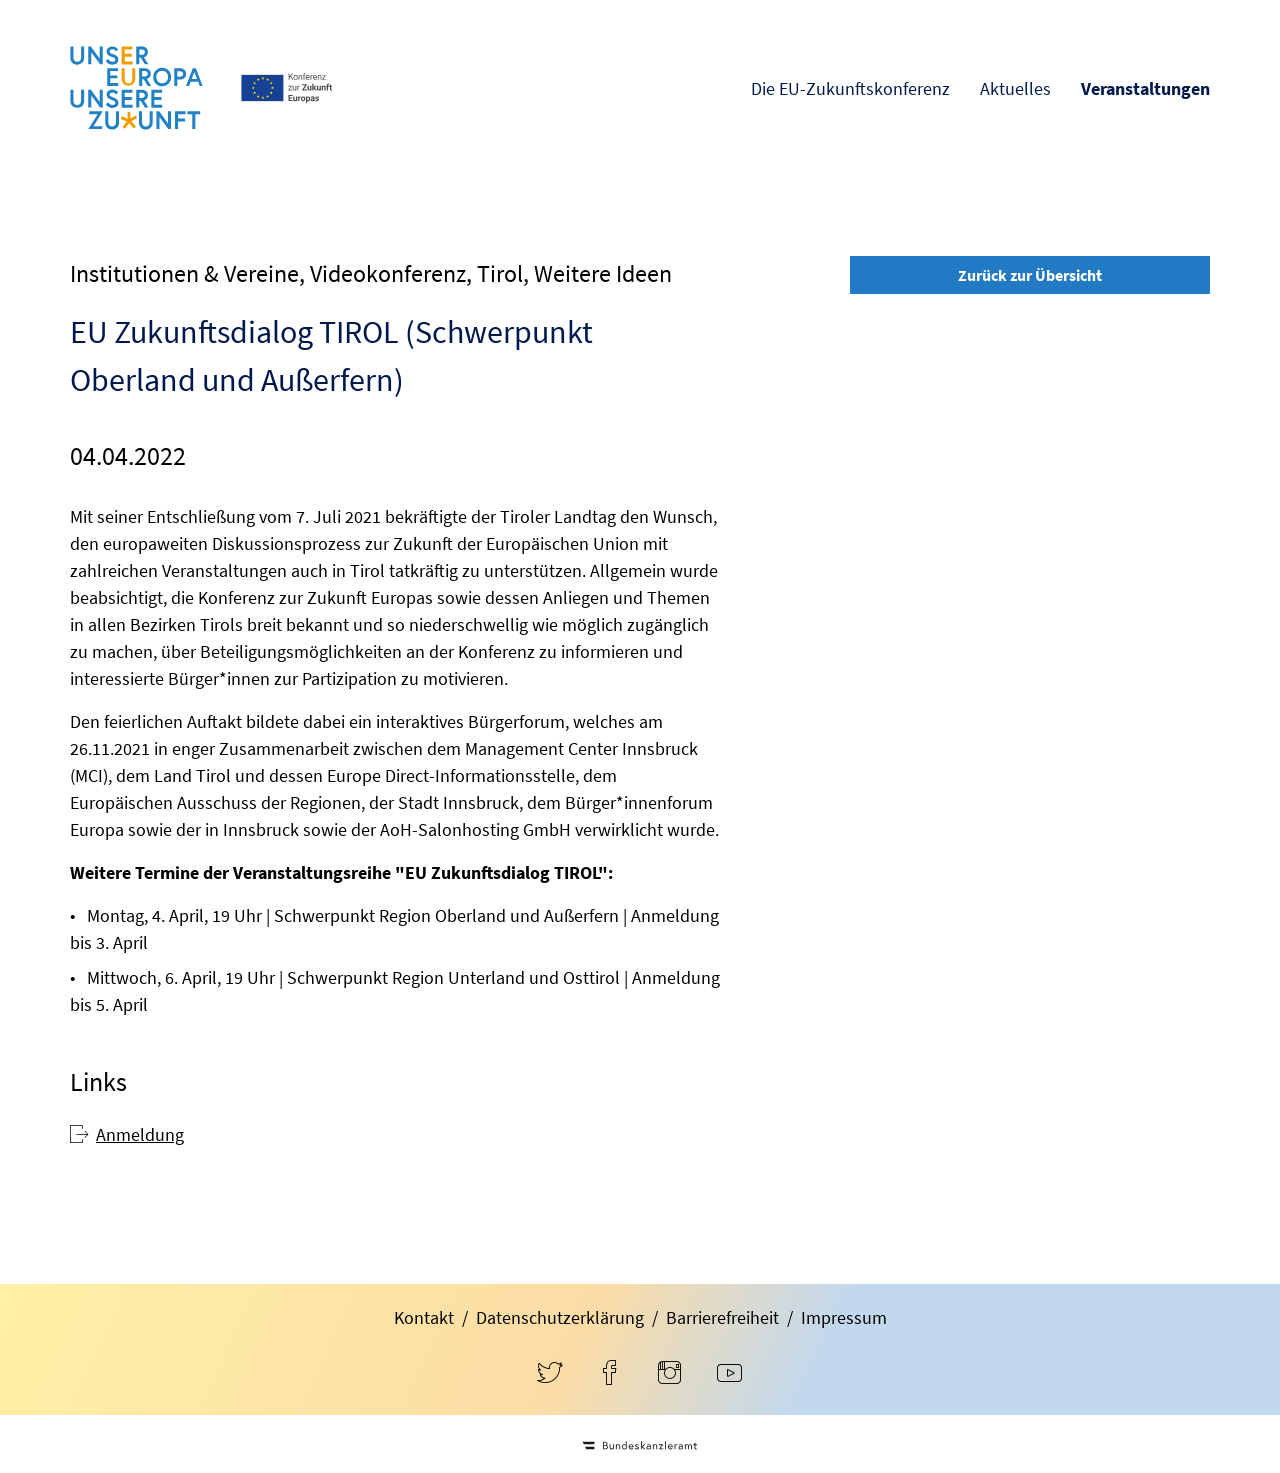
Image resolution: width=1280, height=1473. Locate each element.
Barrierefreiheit (722, 1317)
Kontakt (424, 1317)
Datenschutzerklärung (560, 1317)
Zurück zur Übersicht (1030, 275)
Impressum (844, 1317)
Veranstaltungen (1145, 88)
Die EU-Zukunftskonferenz (850, 88)
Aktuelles (1015, 88)
